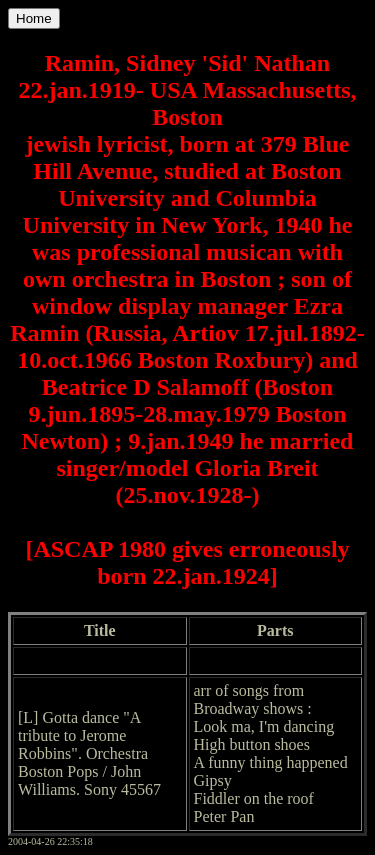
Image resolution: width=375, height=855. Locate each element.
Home (34, 18)
